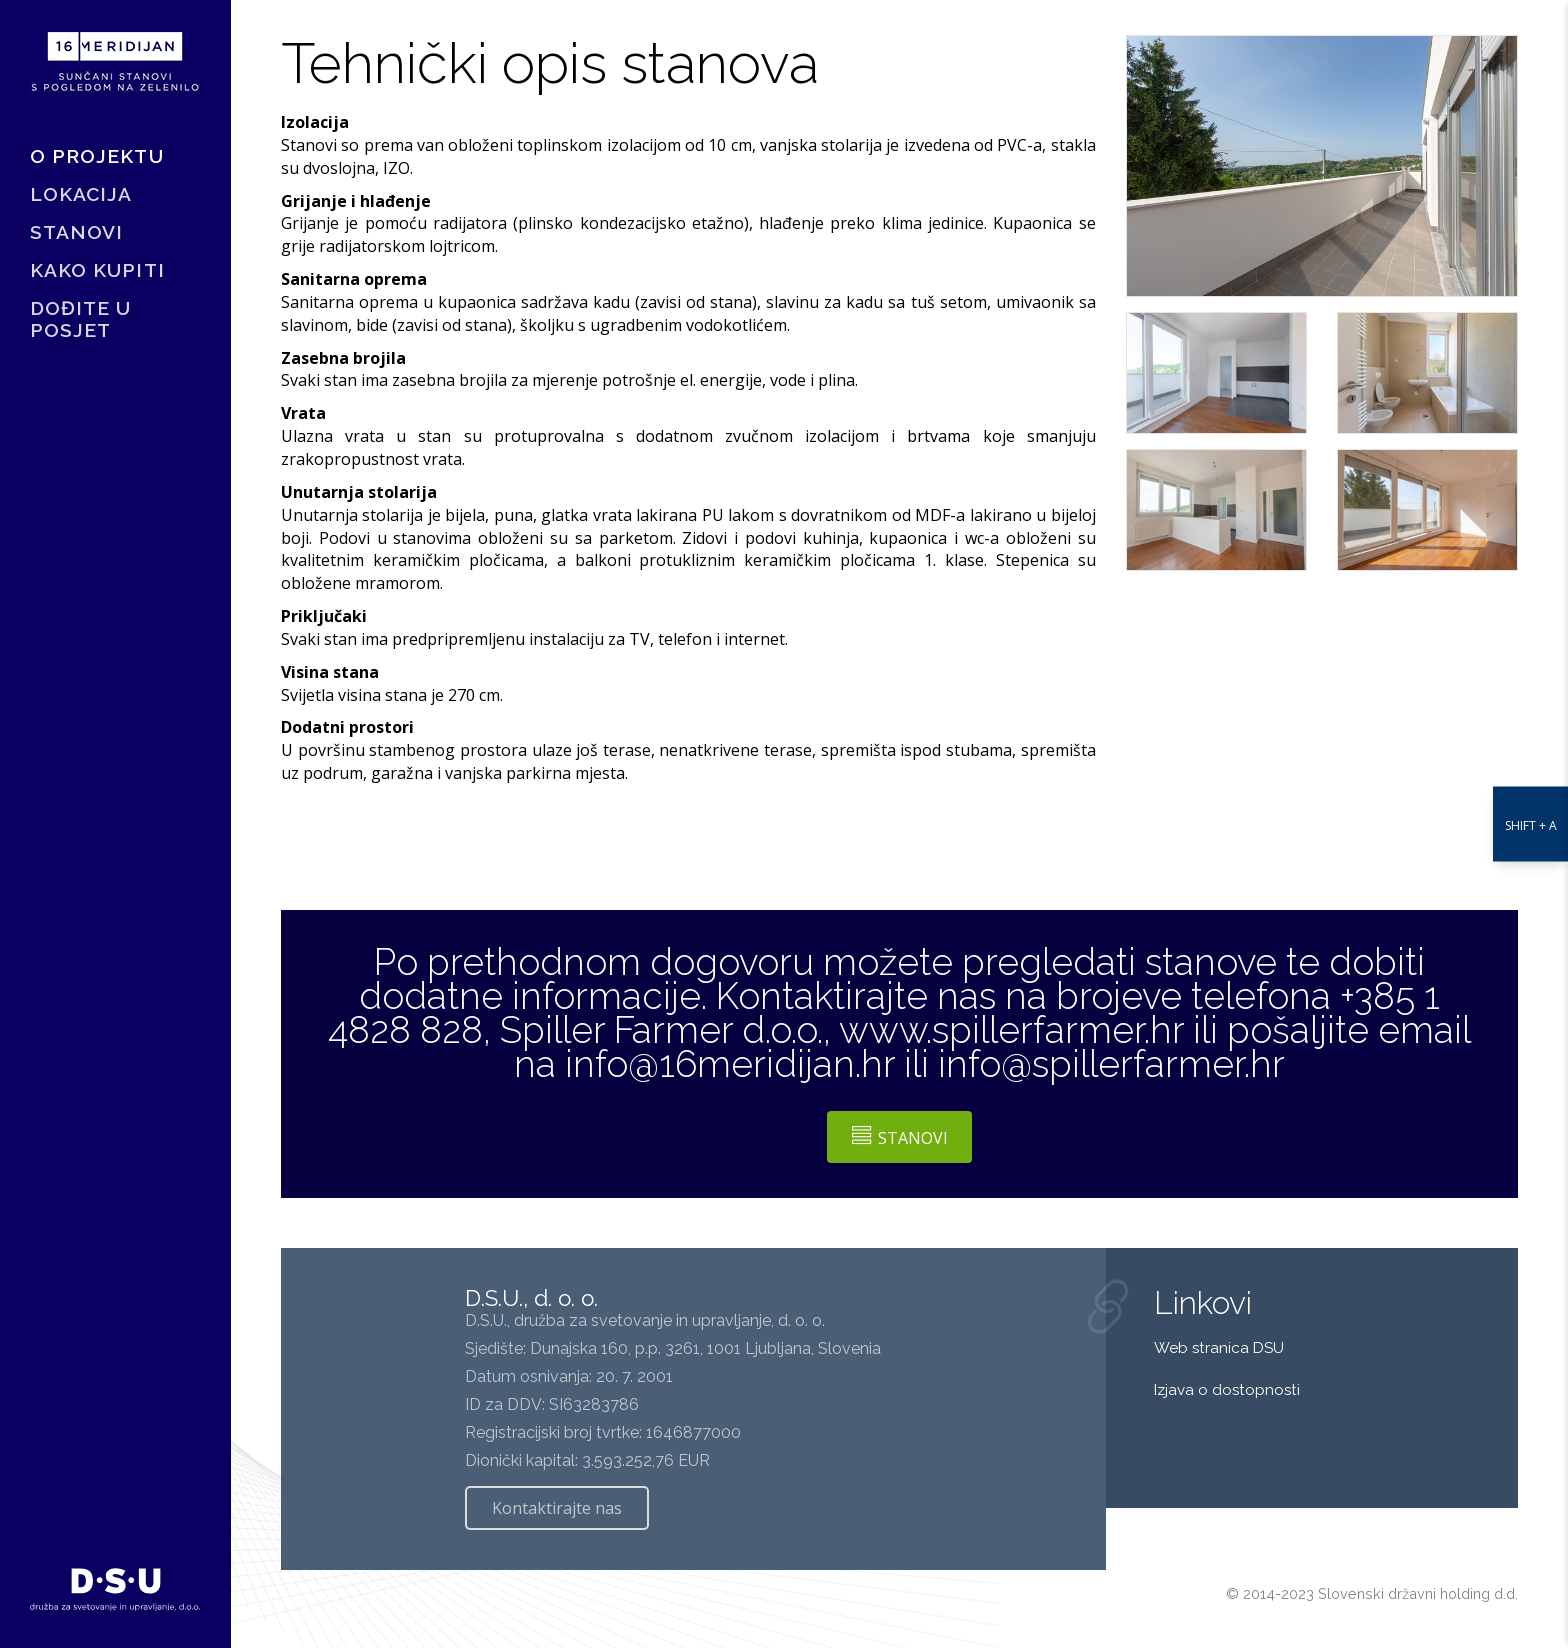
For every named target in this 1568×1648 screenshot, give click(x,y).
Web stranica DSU (1221, 1348)
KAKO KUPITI (97, 270)
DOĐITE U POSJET (80, 319)
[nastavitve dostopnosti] (1530, 824)
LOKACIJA (81, 194)
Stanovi (900, 1137)
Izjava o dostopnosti (1227, 1390)
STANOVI (76, 232)
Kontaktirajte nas (557, 1508)
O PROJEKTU (97, 156)
